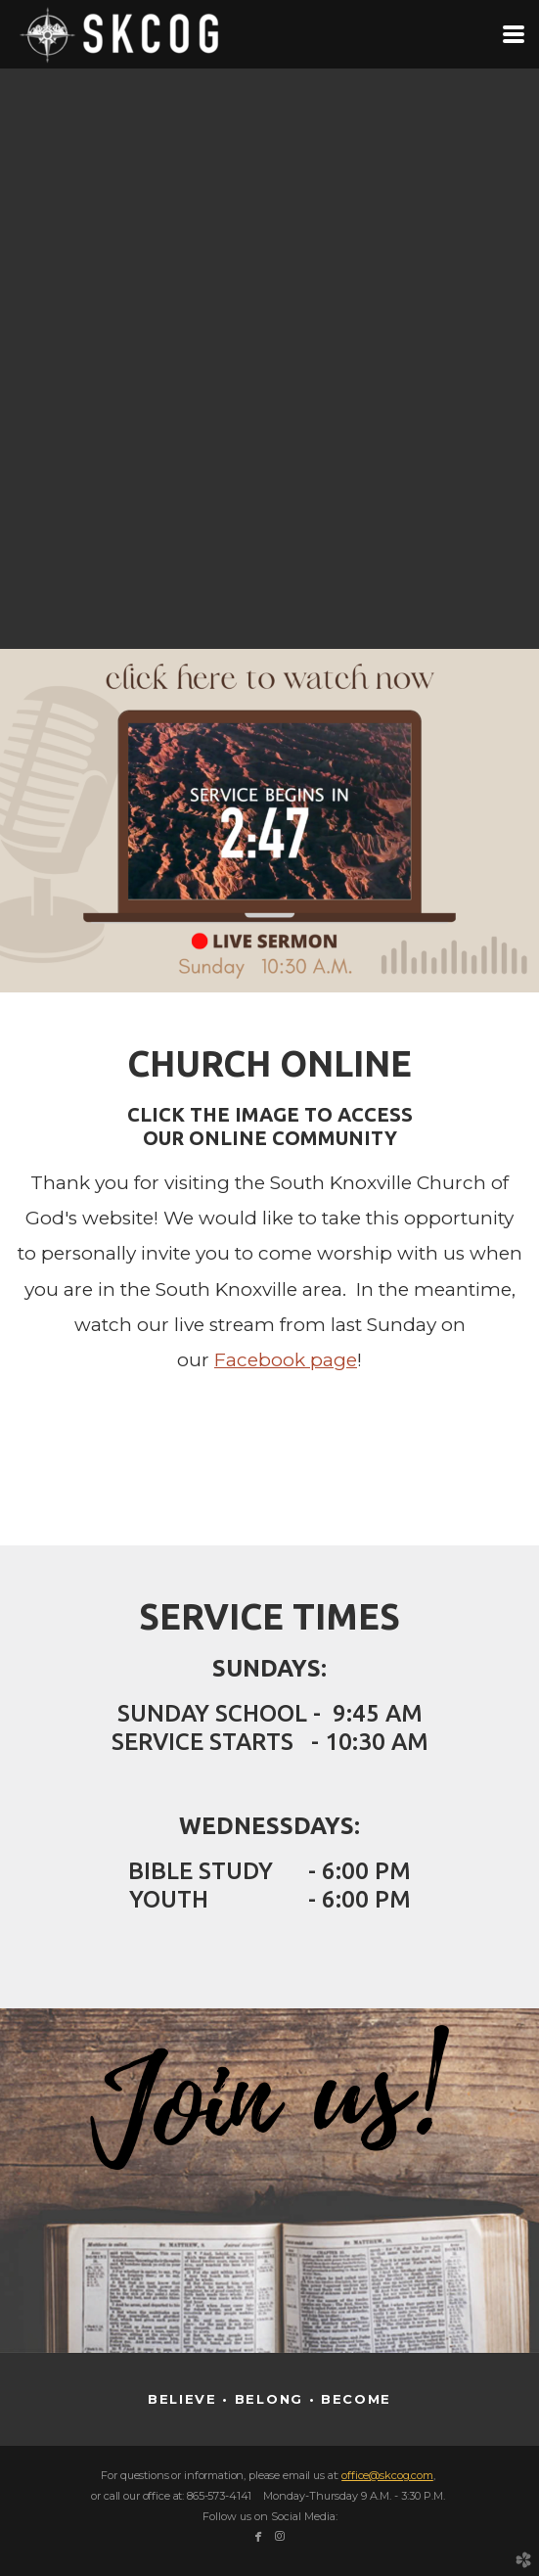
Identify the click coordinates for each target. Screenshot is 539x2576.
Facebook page (285, 1360)
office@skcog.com (387, 2475)
